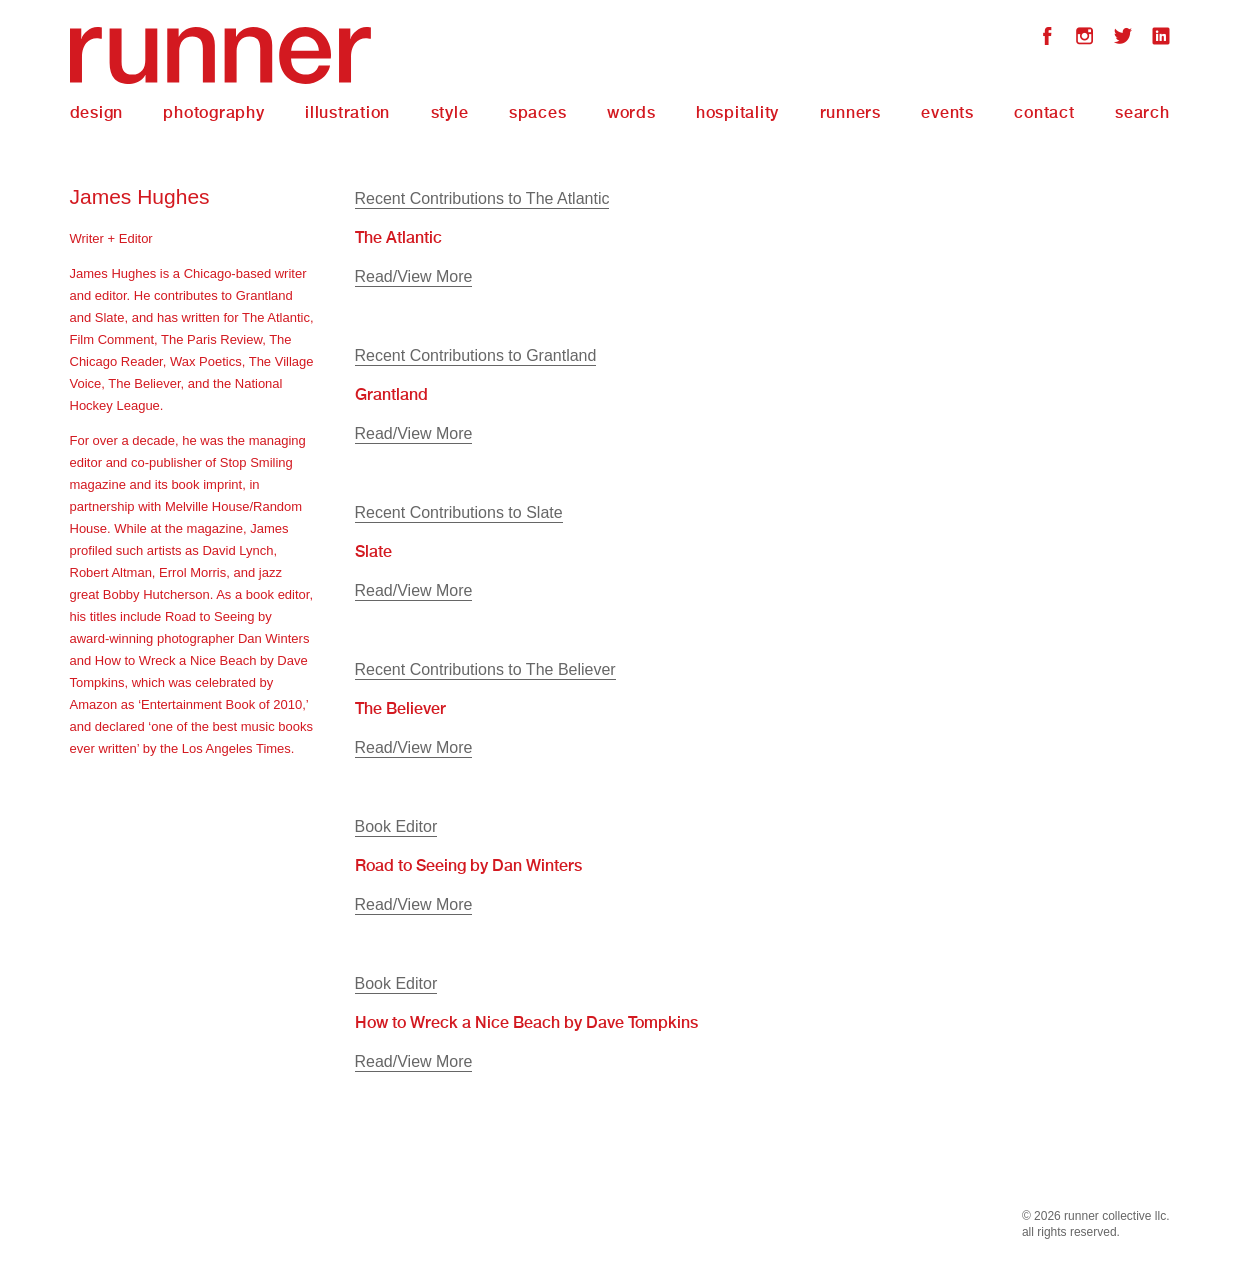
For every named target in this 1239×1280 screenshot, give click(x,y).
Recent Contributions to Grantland (476, 355)
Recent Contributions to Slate (459, 512)
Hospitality (737, 112)
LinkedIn (1161, 38)
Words (631, 112)
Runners (850, 112)
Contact (1044, 112)
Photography (213, 112)
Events (947, 112)
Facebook (1047, 38)
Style (450, 112)
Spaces (538, 112)
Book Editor (396, 826)
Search (1142, 112)
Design (97, 112)
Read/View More (414, 276)
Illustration (347, 112)
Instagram (1085, 38)
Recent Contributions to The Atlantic (482, 198)
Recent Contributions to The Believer (485, 669)
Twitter (1123, 38)
